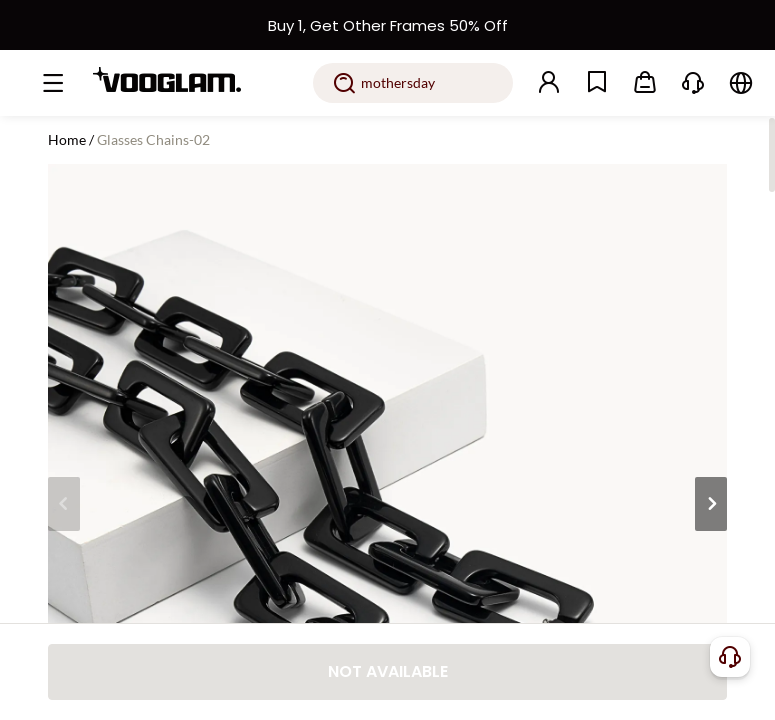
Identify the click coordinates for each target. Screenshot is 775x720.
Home (67, 139)
